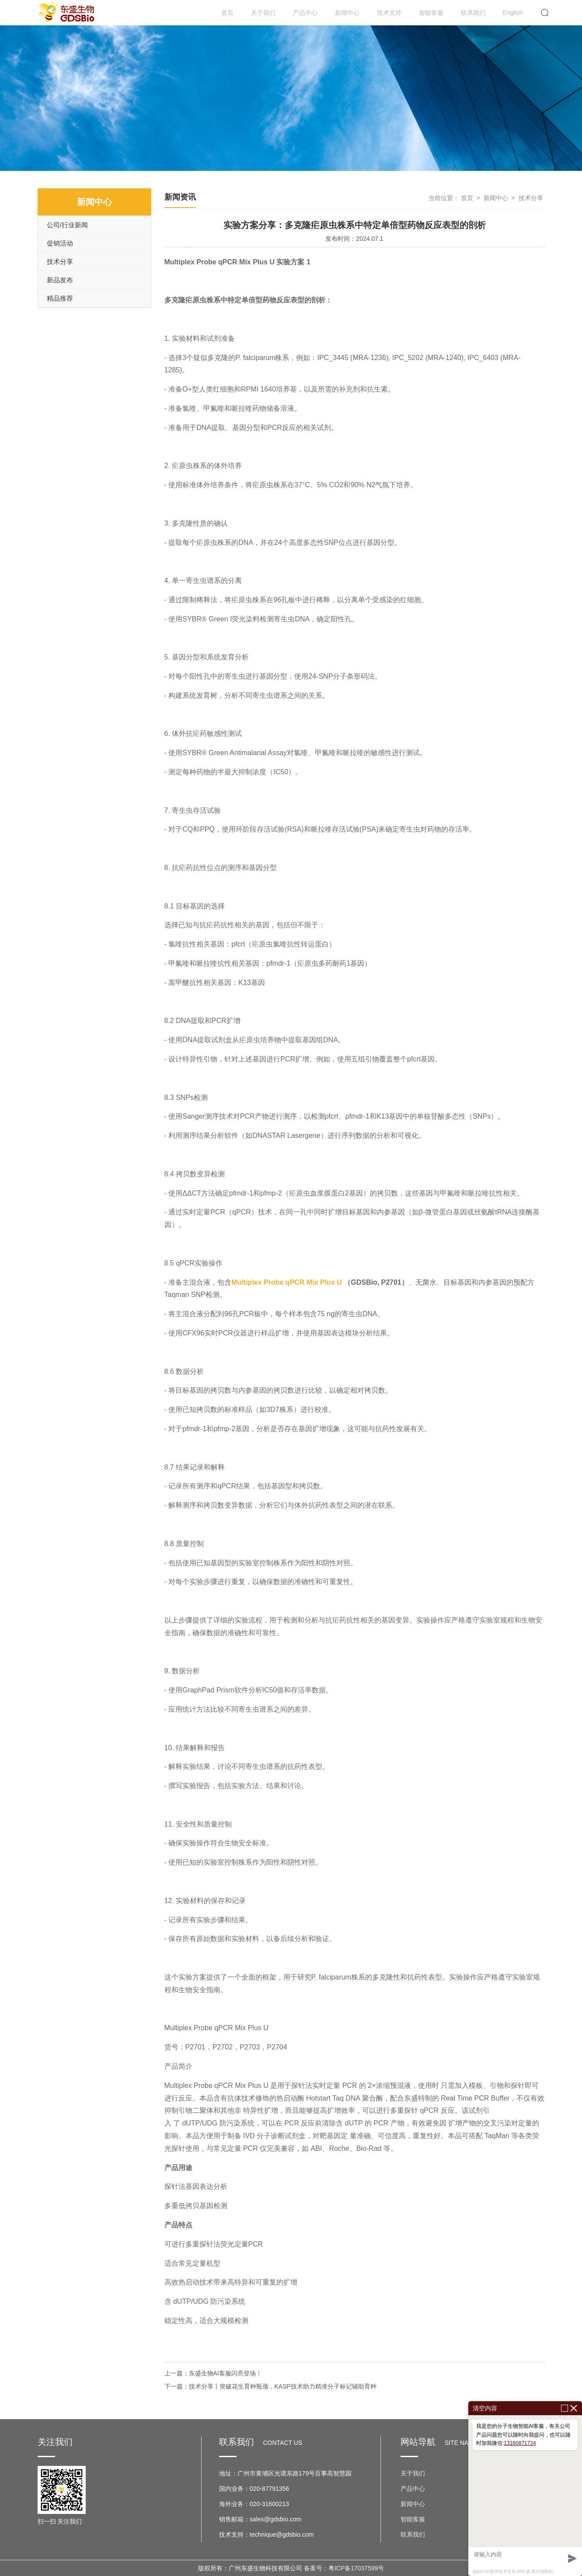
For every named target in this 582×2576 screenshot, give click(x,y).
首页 (227, 12)
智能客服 (431, 12)
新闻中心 (347, 12)
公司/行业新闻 (67, 225)
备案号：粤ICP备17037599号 (344, 2568)
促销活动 (60, 243)
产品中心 (305, 12)
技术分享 (60, 261)
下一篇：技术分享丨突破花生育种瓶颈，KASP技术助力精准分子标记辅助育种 (270, 2386)
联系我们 (473, 12)
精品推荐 (60, 298)
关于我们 (263, 12)
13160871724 (520, 2443)
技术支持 (389, 12)
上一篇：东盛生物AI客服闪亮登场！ (213, 2373)
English (513, 12)
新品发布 (60, 280)
